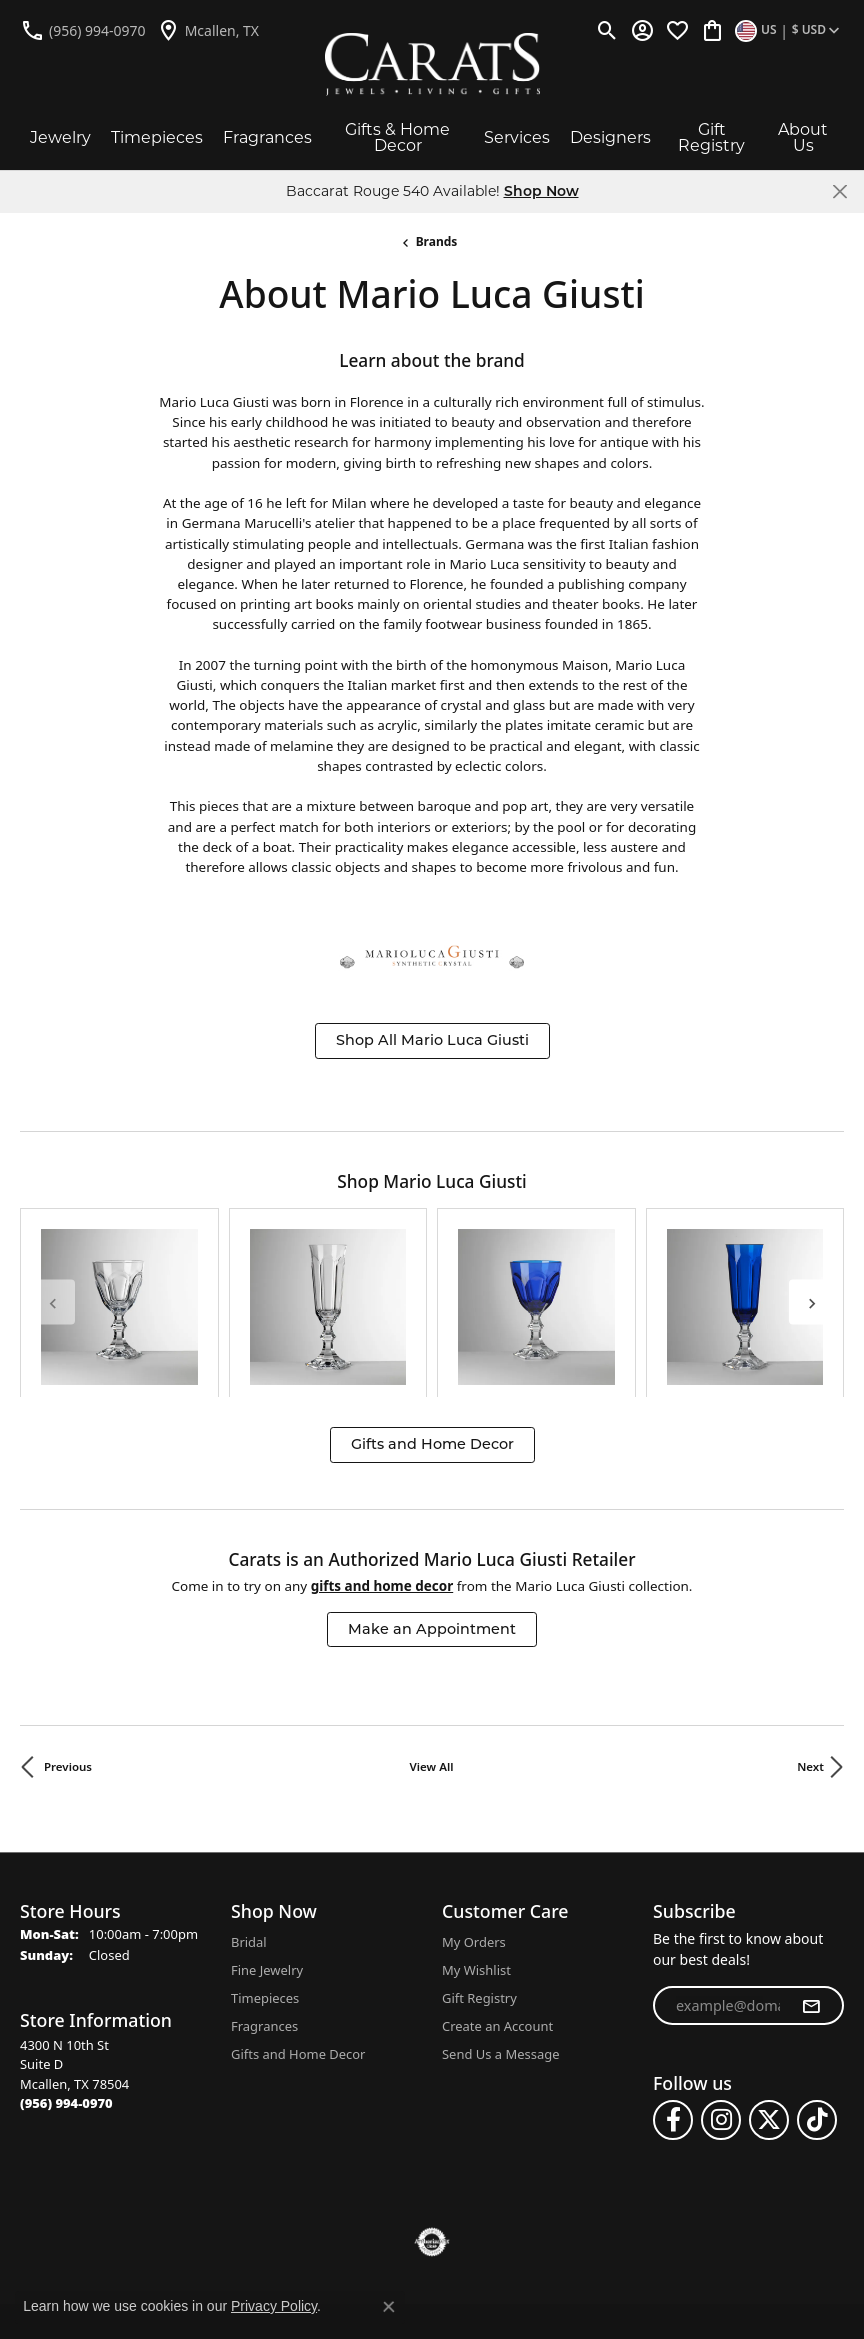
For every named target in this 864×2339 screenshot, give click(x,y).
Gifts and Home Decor (432, 1305)
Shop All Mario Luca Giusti (432, 1040)
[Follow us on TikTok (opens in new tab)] (817, 1981)
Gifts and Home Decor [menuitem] (298, 1915)
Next (810, 1628)
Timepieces (157, 137)
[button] (607, 30)
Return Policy (205, 2205)
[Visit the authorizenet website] (432, 2103)
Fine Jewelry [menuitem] (267, 1831)
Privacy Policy (318, 2205)
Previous (68, 1628)
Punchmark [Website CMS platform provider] (468, 2303)
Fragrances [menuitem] (264, 1887)
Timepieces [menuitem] (265, 1859)
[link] (83, 30)
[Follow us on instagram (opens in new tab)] (721, 1981)
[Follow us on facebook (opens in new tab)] (673, 1981)
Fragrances (267, 137)
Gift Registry (711, 137)
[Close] (839, 191)
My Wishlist (476, 1831)
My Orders (474, 1803)
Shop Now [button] (541, 191)
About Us (803, 137)
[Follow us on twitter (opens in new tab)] (769, 1981)
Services (517, 137)
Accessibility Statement (624, 2205)
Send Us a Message (500, 1915)
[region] (432, 1233)
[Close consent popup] (389, 2307)
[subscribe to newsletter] (811, 1867)
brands (437, 241)
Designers (610, 137)
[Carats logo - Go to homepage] (432, 64)
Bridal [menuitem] (249, 1803)
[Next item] (811, 1232)
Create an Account (497, 1887)
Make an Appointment (432, 1490)
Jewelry (60, 137)
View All (432, 1628)
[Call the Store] (66, 1964)
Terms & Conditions (454, 2205)
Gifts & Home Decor (397, 137)
